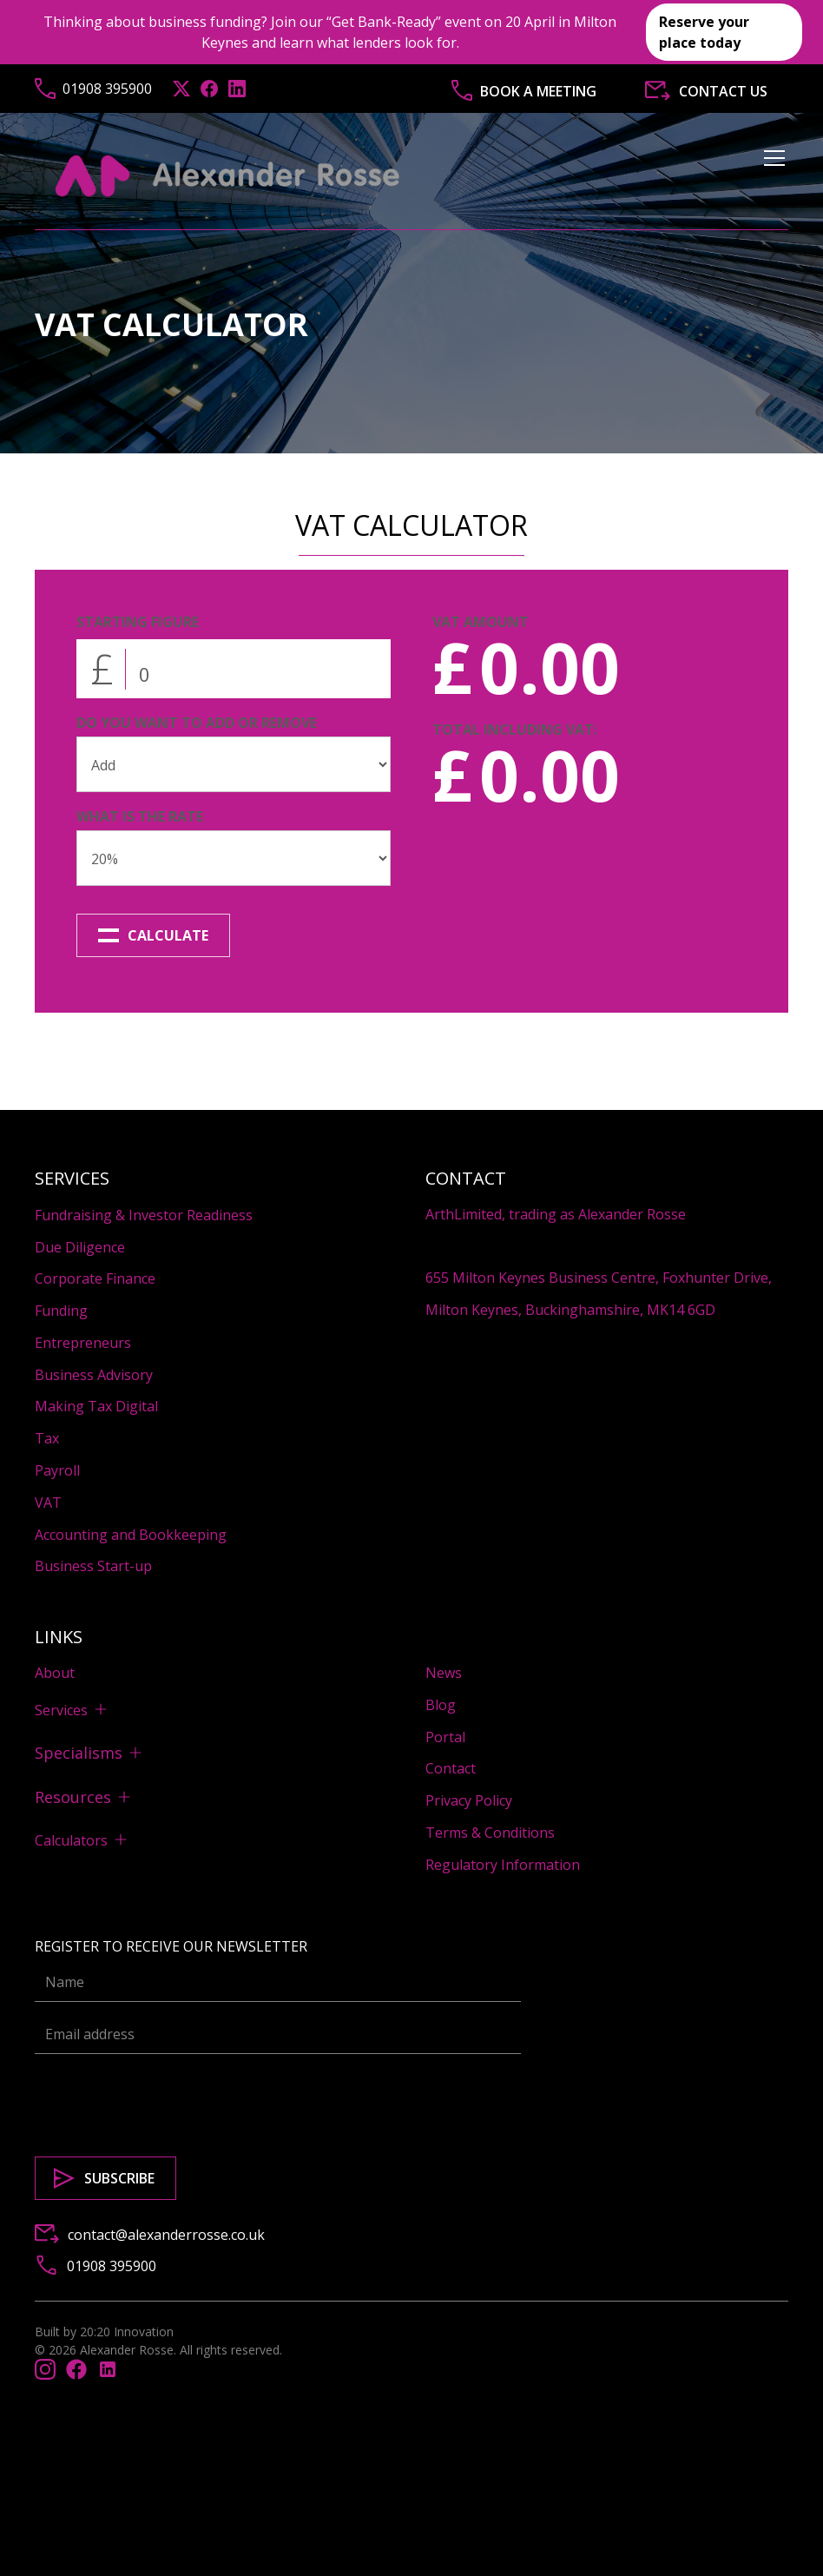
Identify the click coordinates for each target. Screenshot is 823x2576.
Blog (440, 1704)
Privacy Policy (468, 1800)
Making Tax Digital (96, 1406)
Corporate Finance (95, 1278)
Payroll (57, 1470)
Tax (47, 1438)
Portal (445, 1737)
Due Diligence (80, 1247)
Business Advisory (94, 1374)
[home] (228, 176)
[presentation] (167, 2102)
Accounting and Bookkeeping (131, 1534)
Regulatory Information (502, 1864)
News (443, 1672)
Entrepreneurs (83, 1342)
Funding (61, 1310)
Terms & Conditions (490, 1832)
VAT (48, 1502)
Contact (450, 1768)
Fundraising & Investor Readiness (144, 1215)
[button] (771, 176)
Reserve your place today (704, 32)
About (55, 1672)
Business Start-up (93, 1565)
